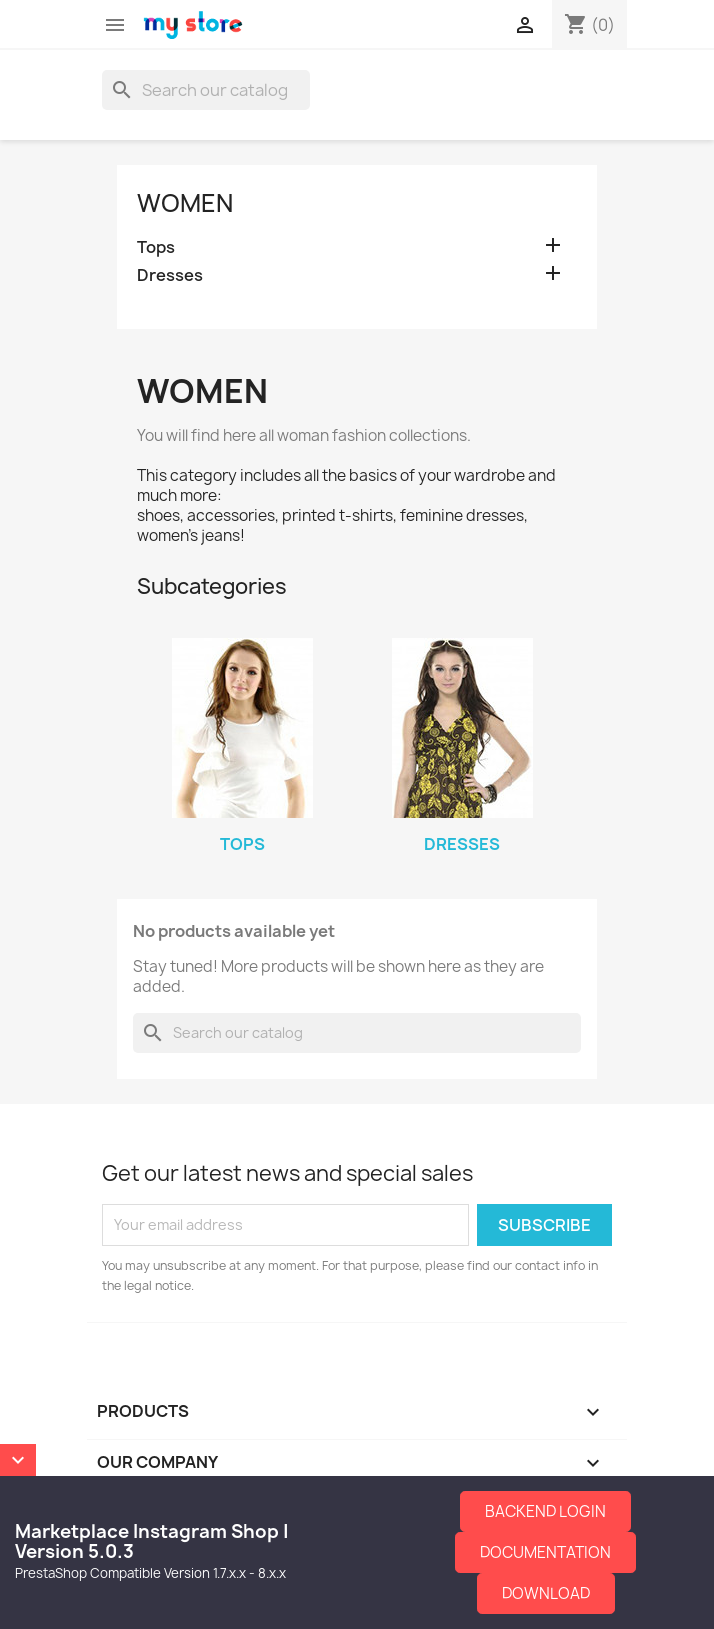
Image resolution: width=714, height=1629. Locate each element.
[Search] (206, 90)
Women (185, 203)
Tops (156, 247)
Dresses (170, 275)
